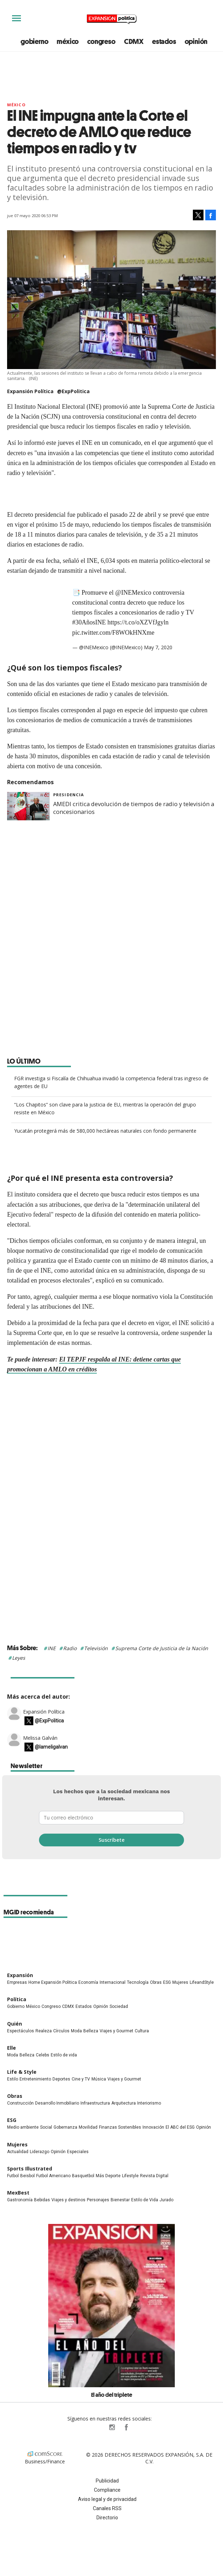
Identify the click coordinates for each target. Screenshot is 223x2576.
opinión (196, 41)
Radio (70, 1648)
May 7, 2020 (158, 647)
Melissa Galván (40, 1737)
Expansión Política (44, 1711)
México (16, 104)
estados (164, 41)
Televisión (96, 1648)
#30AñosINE (89, 622)
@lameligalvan (51, 1747)
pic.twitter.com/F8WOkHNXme (113, 632)
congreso (101, 41)
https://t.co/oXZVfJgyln (138, 622)
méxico (68, 41)
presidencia (68, 794)
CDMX (134, 41)
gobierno (34, 41)
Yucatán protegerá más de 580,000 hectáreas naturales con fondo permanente (105, 1130)
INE (52, 1648)
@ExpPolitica (73, 391)
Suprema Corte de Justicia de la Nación (161, 1648)
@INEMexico (133, 592)
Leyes (18, 1657)
